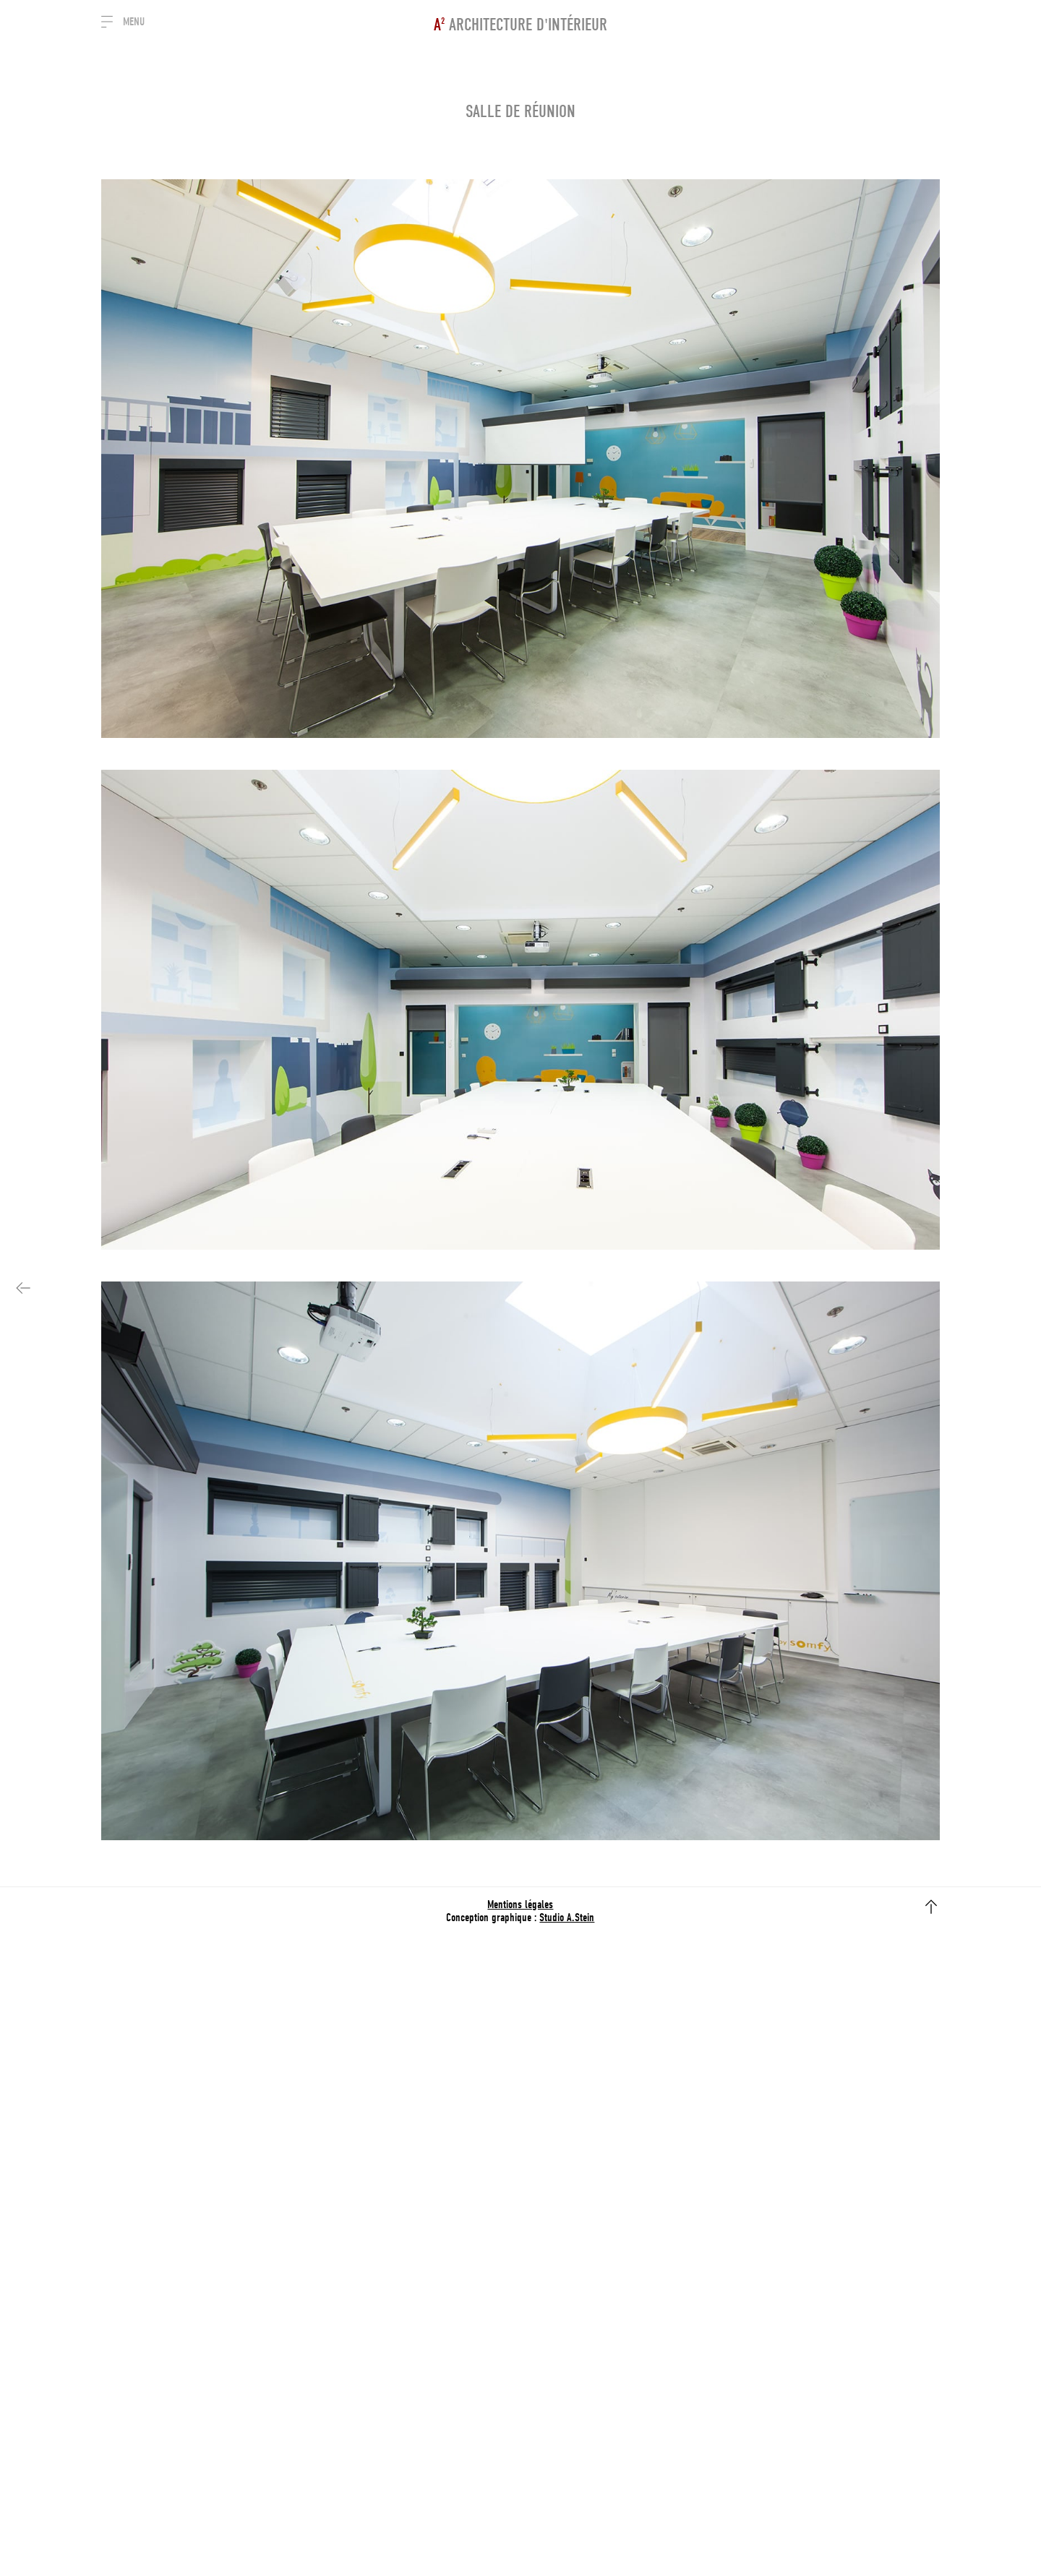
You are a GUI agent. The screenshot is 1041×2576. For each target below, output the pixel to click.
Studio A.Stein (566, 1917)
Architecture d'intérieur (520, 24)
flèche (931, 1906)
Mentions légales (520, 1904)
